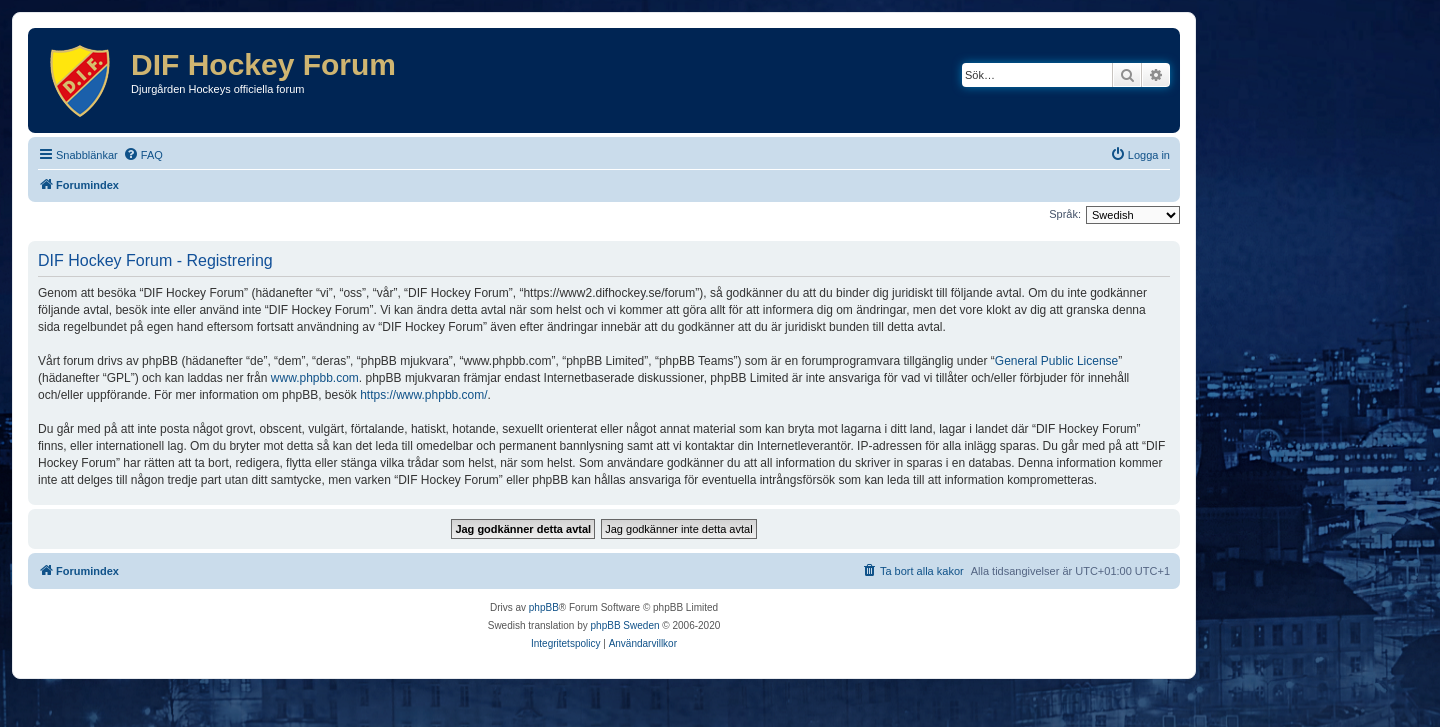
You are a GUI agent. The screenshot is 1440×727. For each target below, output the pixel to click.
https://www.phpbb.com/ (423, 395)
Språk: (1065, 214)
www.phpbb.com (315, 378)
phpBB (544, 607)
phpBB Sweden (625, 625)
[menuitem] (143, 155)
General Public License (1056, 361)
